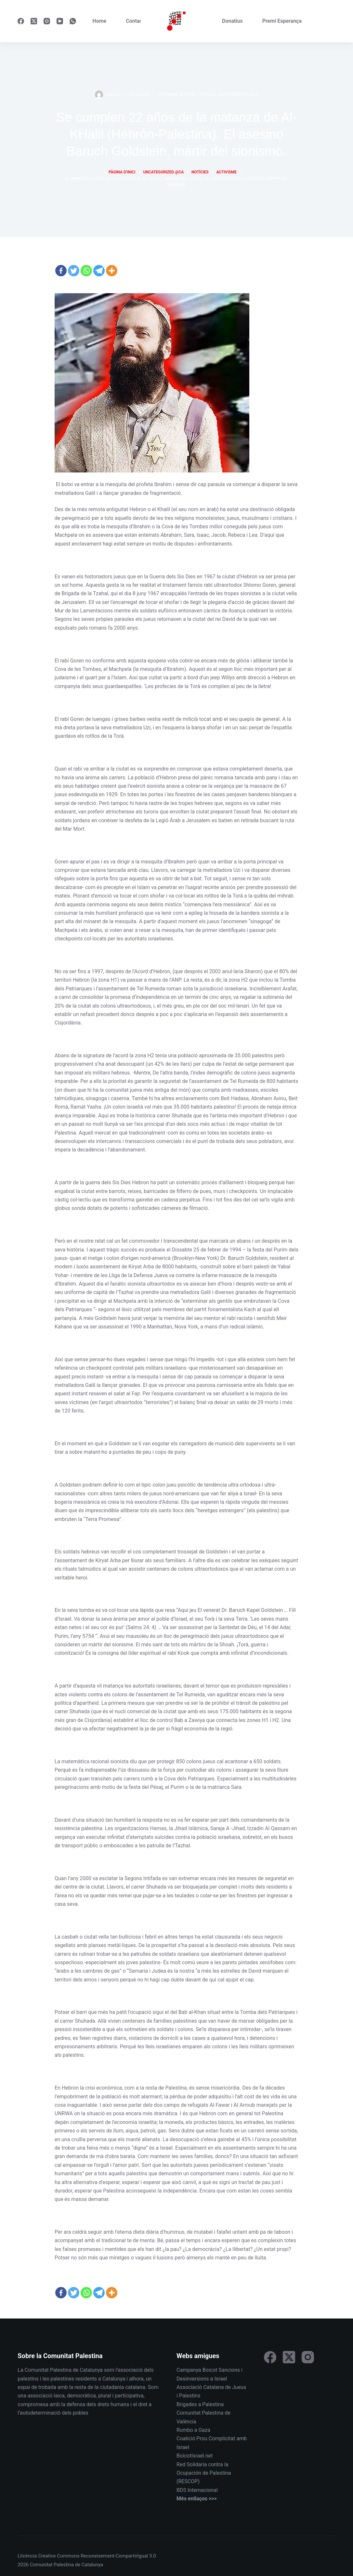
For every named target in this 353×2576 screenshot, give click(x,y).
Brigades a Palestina (200, 2404)
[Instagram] (47, 21)
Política (207, 94)
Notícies (188, 94)
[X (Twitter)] (34, 21)
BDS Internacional (197, 2490)
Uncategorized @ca (237, 94)
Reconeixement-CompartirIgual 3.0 (118, 2556)
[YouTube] (60, 21)
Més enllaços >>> (196, 2498)
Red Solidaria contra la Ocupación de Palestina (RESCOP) (203, 2473)
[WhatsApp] (73, 21)
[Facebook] (21, 21)
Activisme (168, 94)
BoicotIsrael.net (194, 2456)
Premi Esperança (282, 21)
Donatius (232, 21)
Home (99, 21)
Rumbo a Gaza (193, 2430)
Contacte (136, 21)
